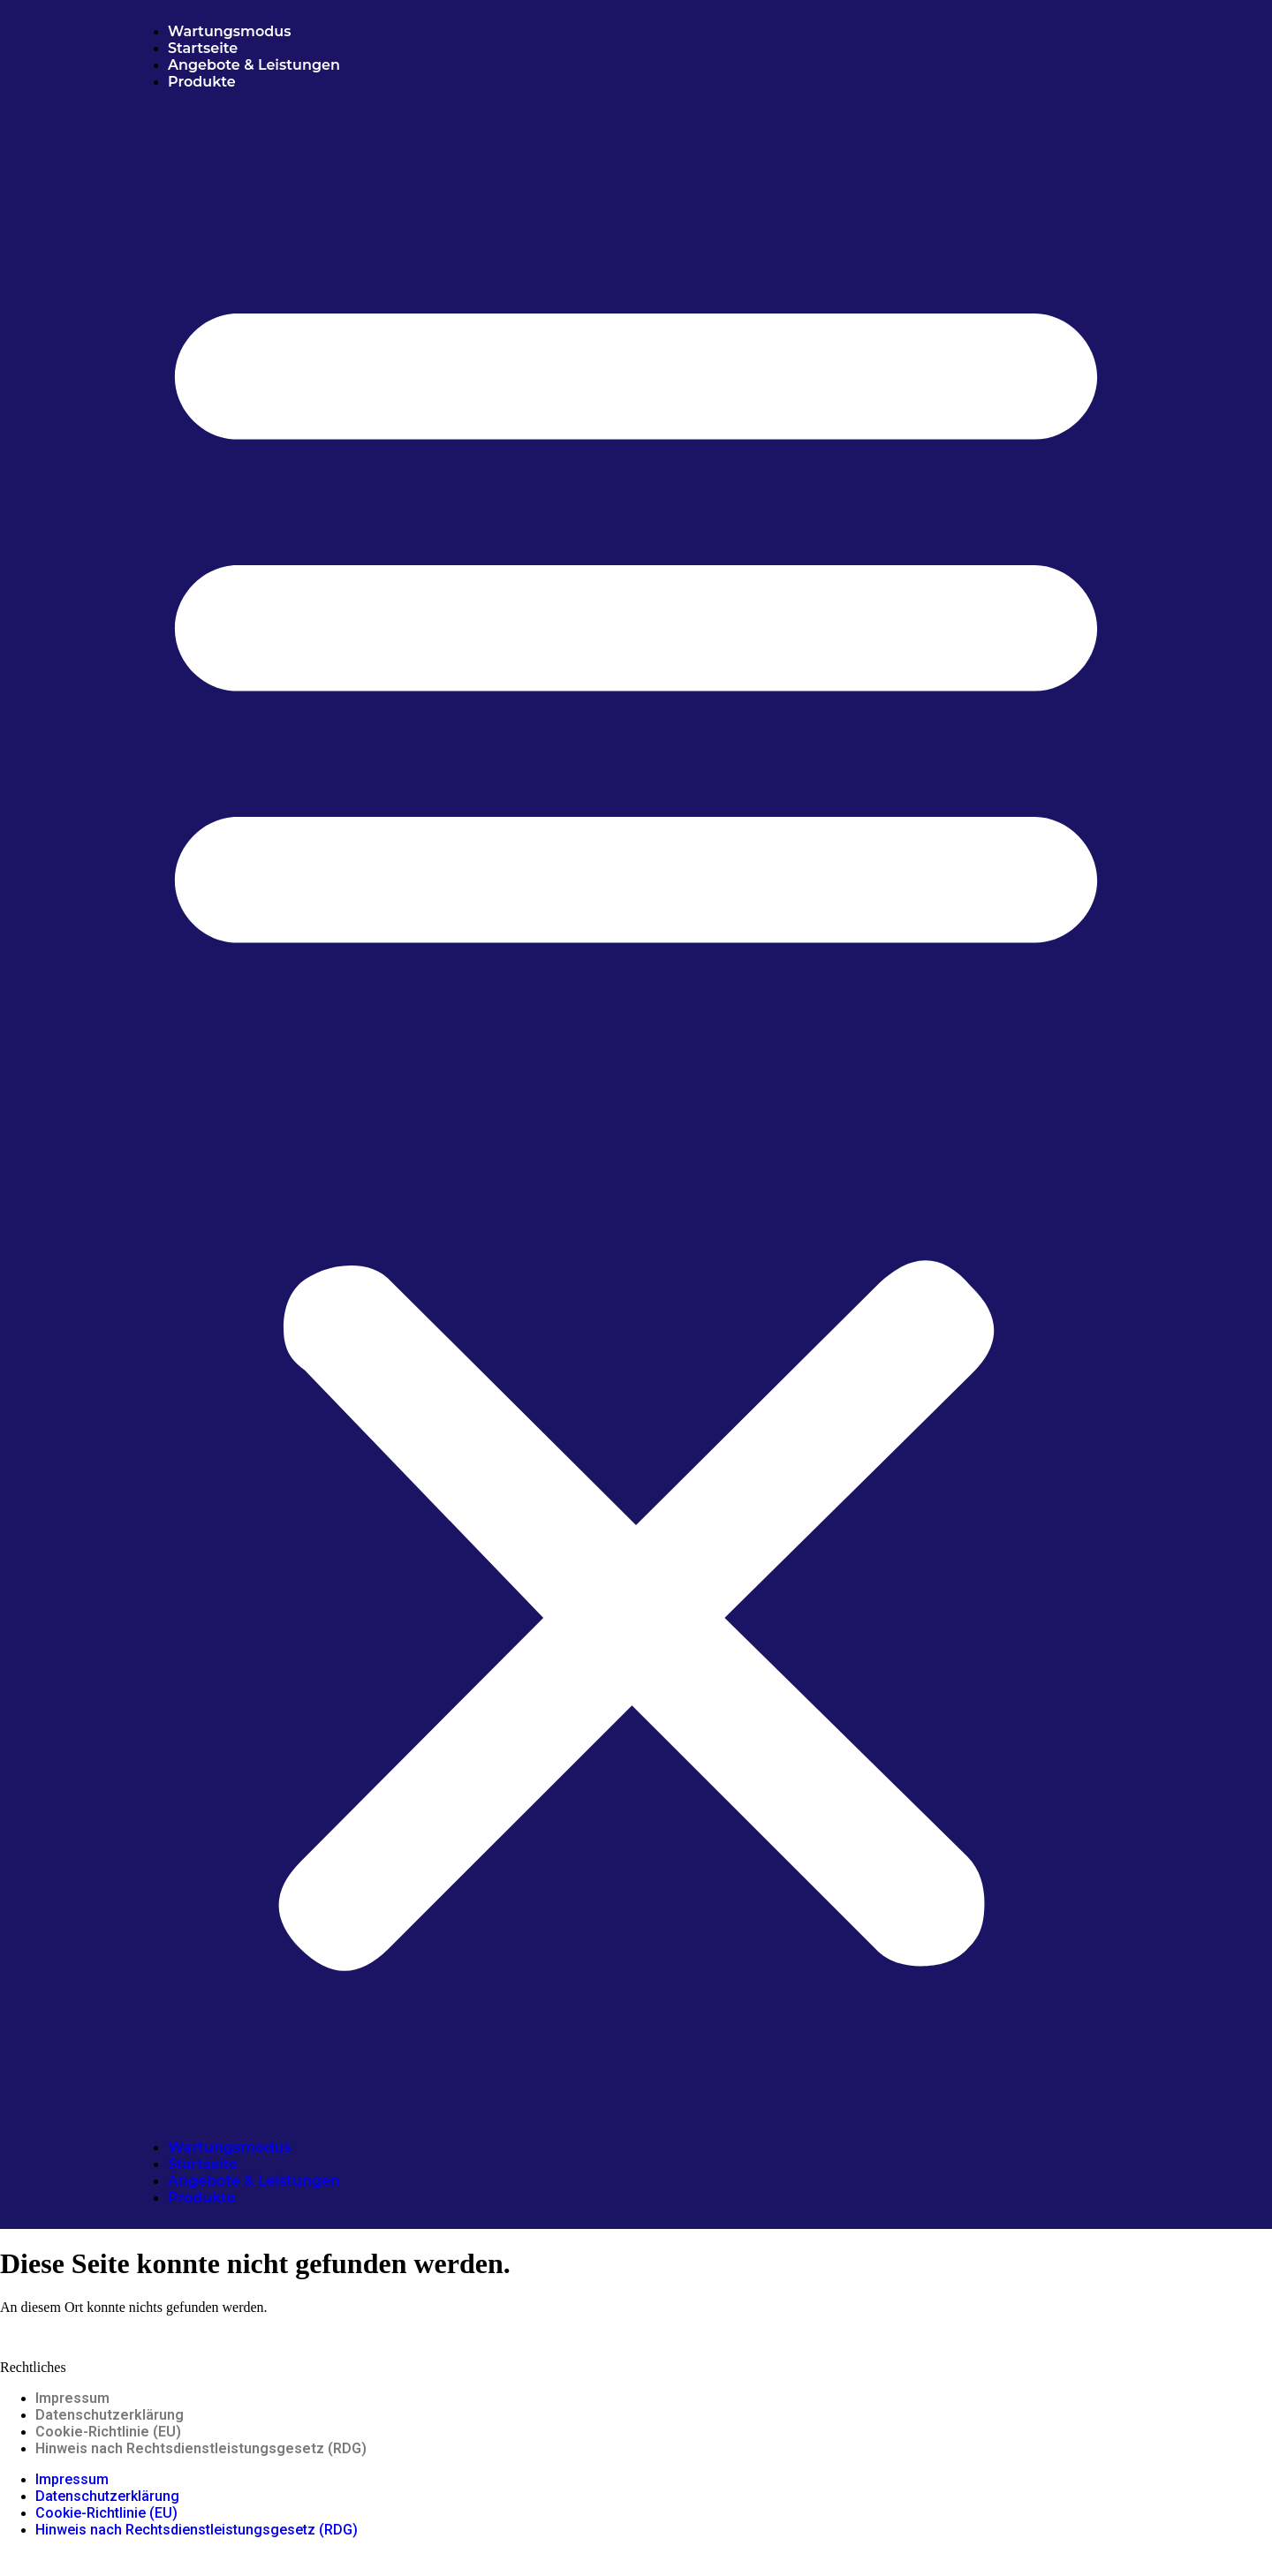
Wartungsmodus (229, 31)
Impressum (72, 2398)
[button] (636, 1114)
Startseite (203, 48)
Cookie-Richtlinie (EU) (108, 2431)
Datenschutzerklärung (109, 2414)
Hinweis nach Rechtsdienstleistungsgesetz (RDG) (201, 2448)
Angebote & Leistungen (256, 65)
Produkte (202, 81)
